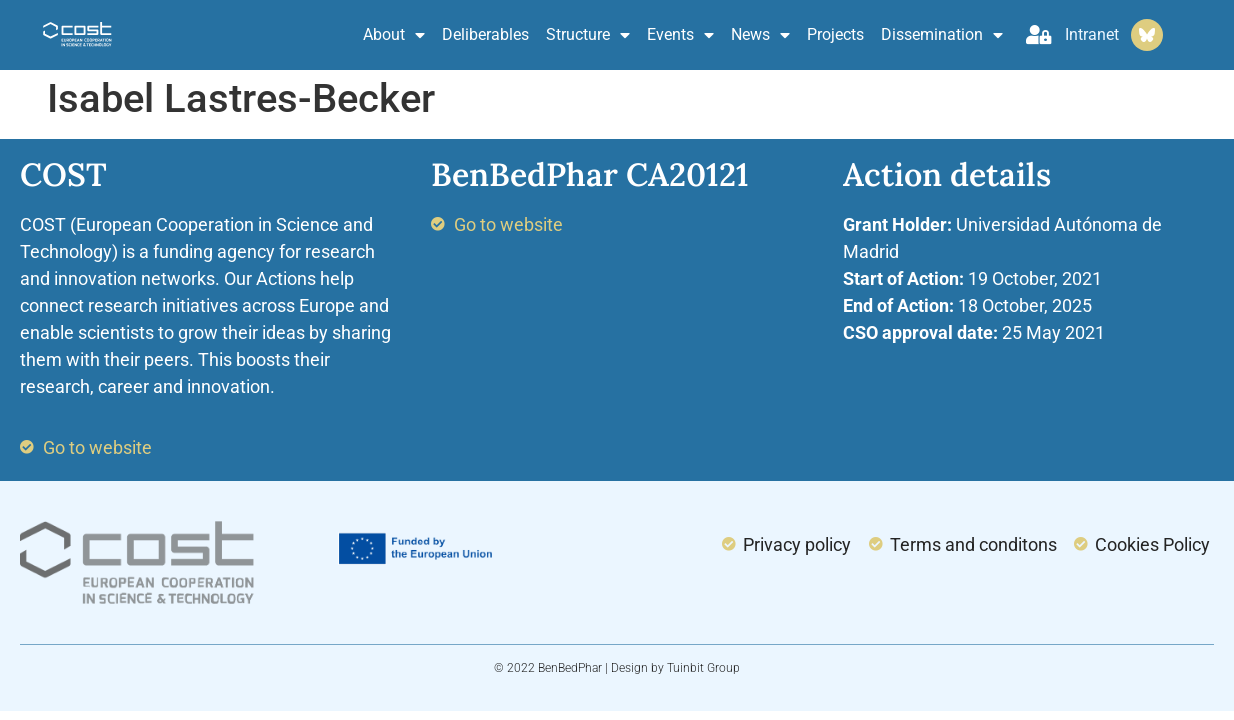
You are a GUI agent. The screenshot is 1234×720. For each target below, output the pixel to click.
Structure (588, 35)
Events (680, 35)
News (760, 35)
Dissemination (942, 35)
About (394, 35)
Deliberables (485, 34)
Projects (835, 34)
